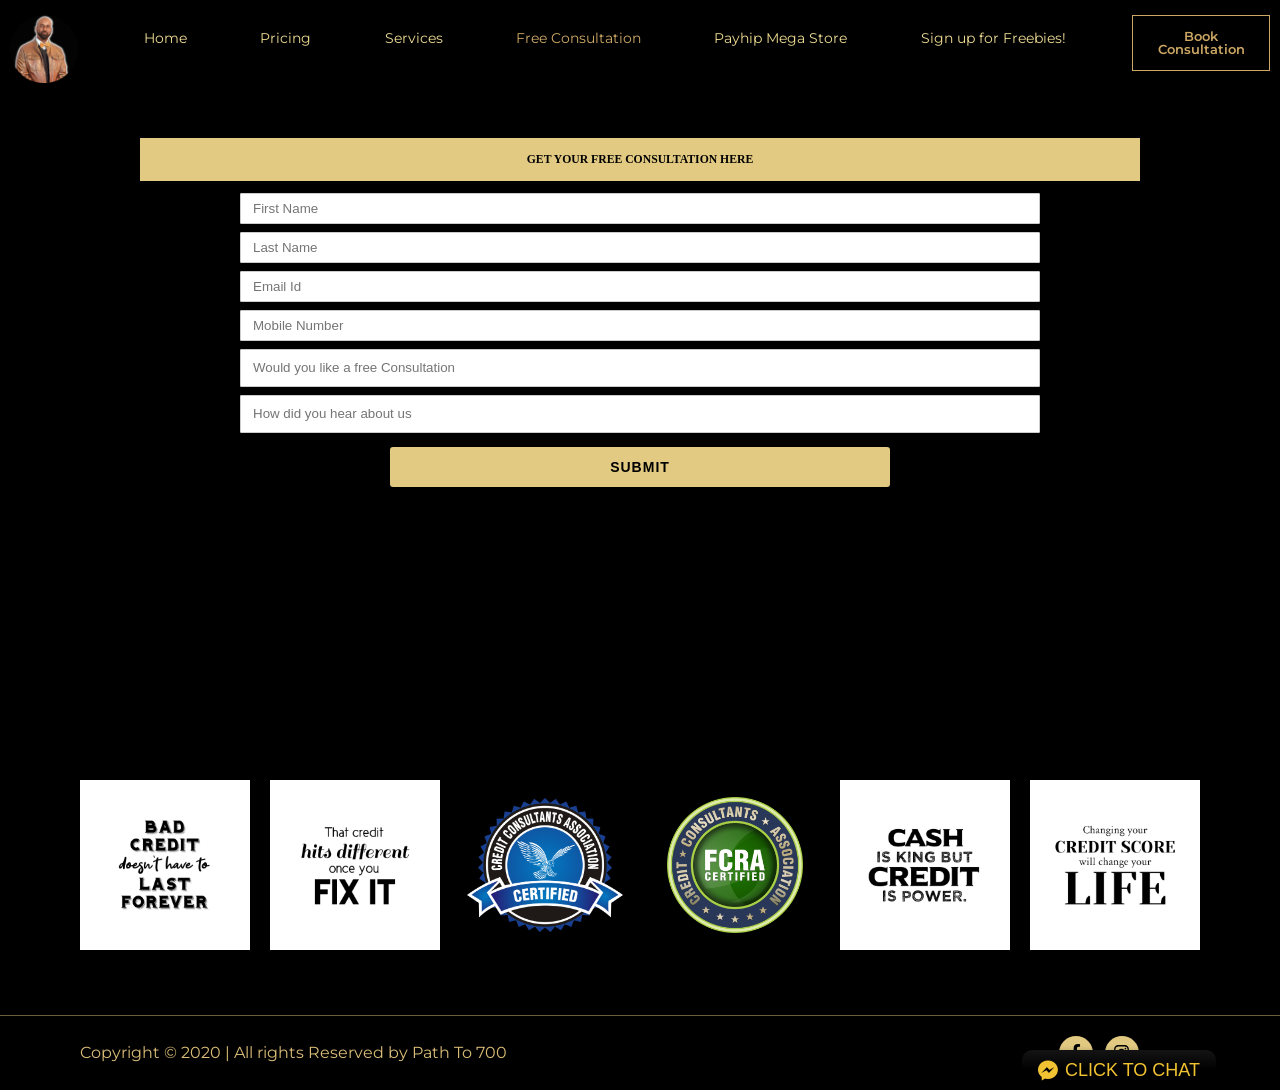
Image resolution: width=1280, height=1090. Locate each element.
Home (165, 38)
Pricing (285, 38)
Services (414, 38)
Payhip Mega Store (780, 38)
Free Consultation (578, 38)
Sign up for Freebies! (993, 38)
